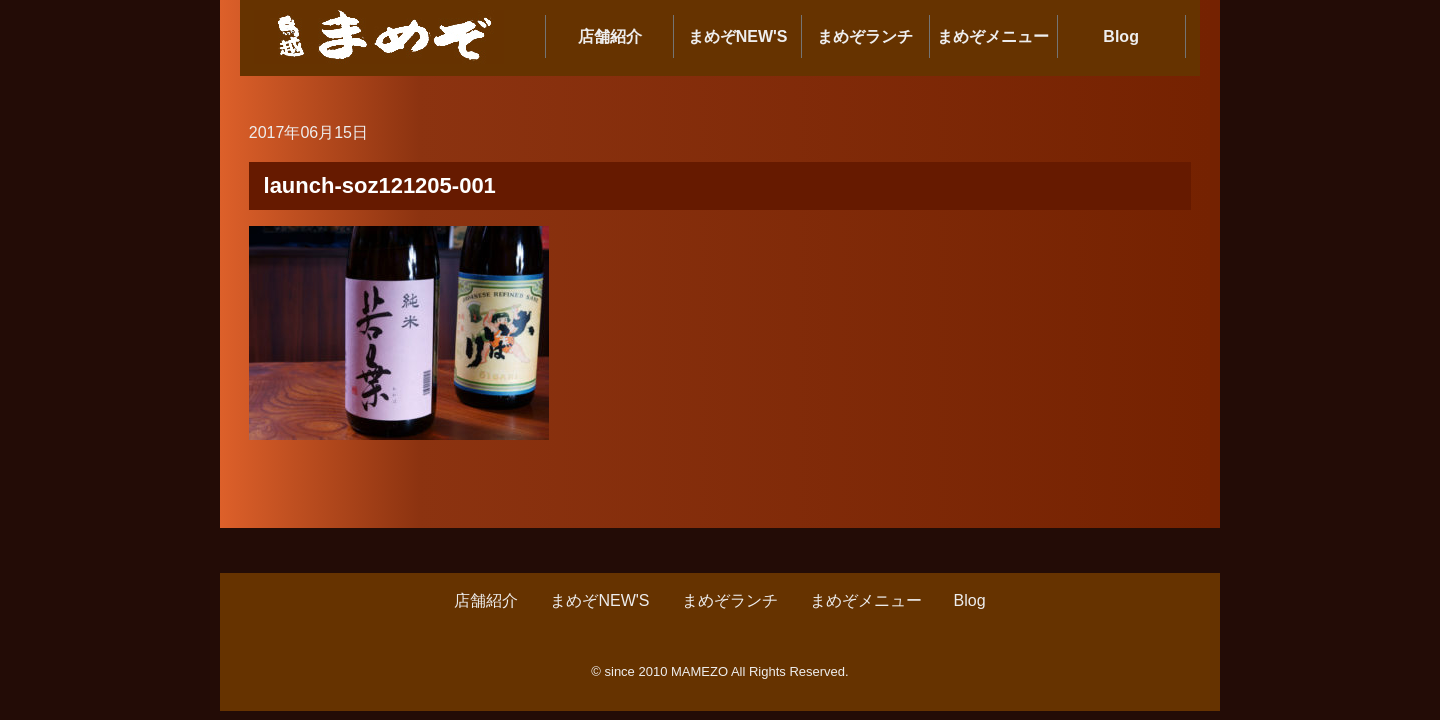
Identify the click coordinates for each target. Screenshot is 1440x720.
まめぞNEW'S (738, 36)
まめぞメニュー (993, 36)
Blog (1121, 36)
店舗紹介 (610, 36)
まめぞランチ (865, 36)
